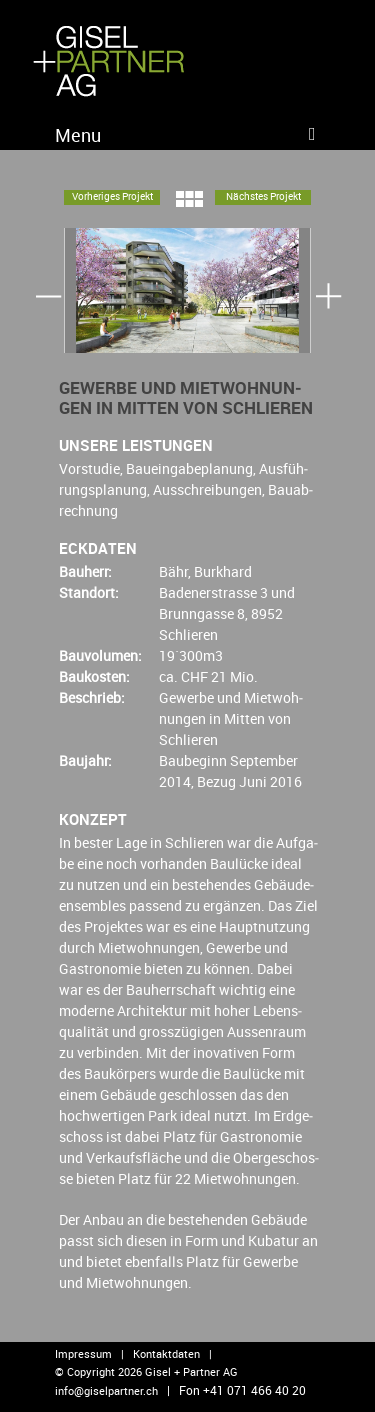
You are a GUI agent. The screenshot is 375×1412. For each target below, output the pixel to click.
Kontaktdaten (166, 1353)
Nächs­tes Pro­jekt (263, 196)
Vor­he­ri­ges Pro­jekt (112, 196)
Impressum (83, 1353)
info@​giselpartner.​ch (106, 1390)
